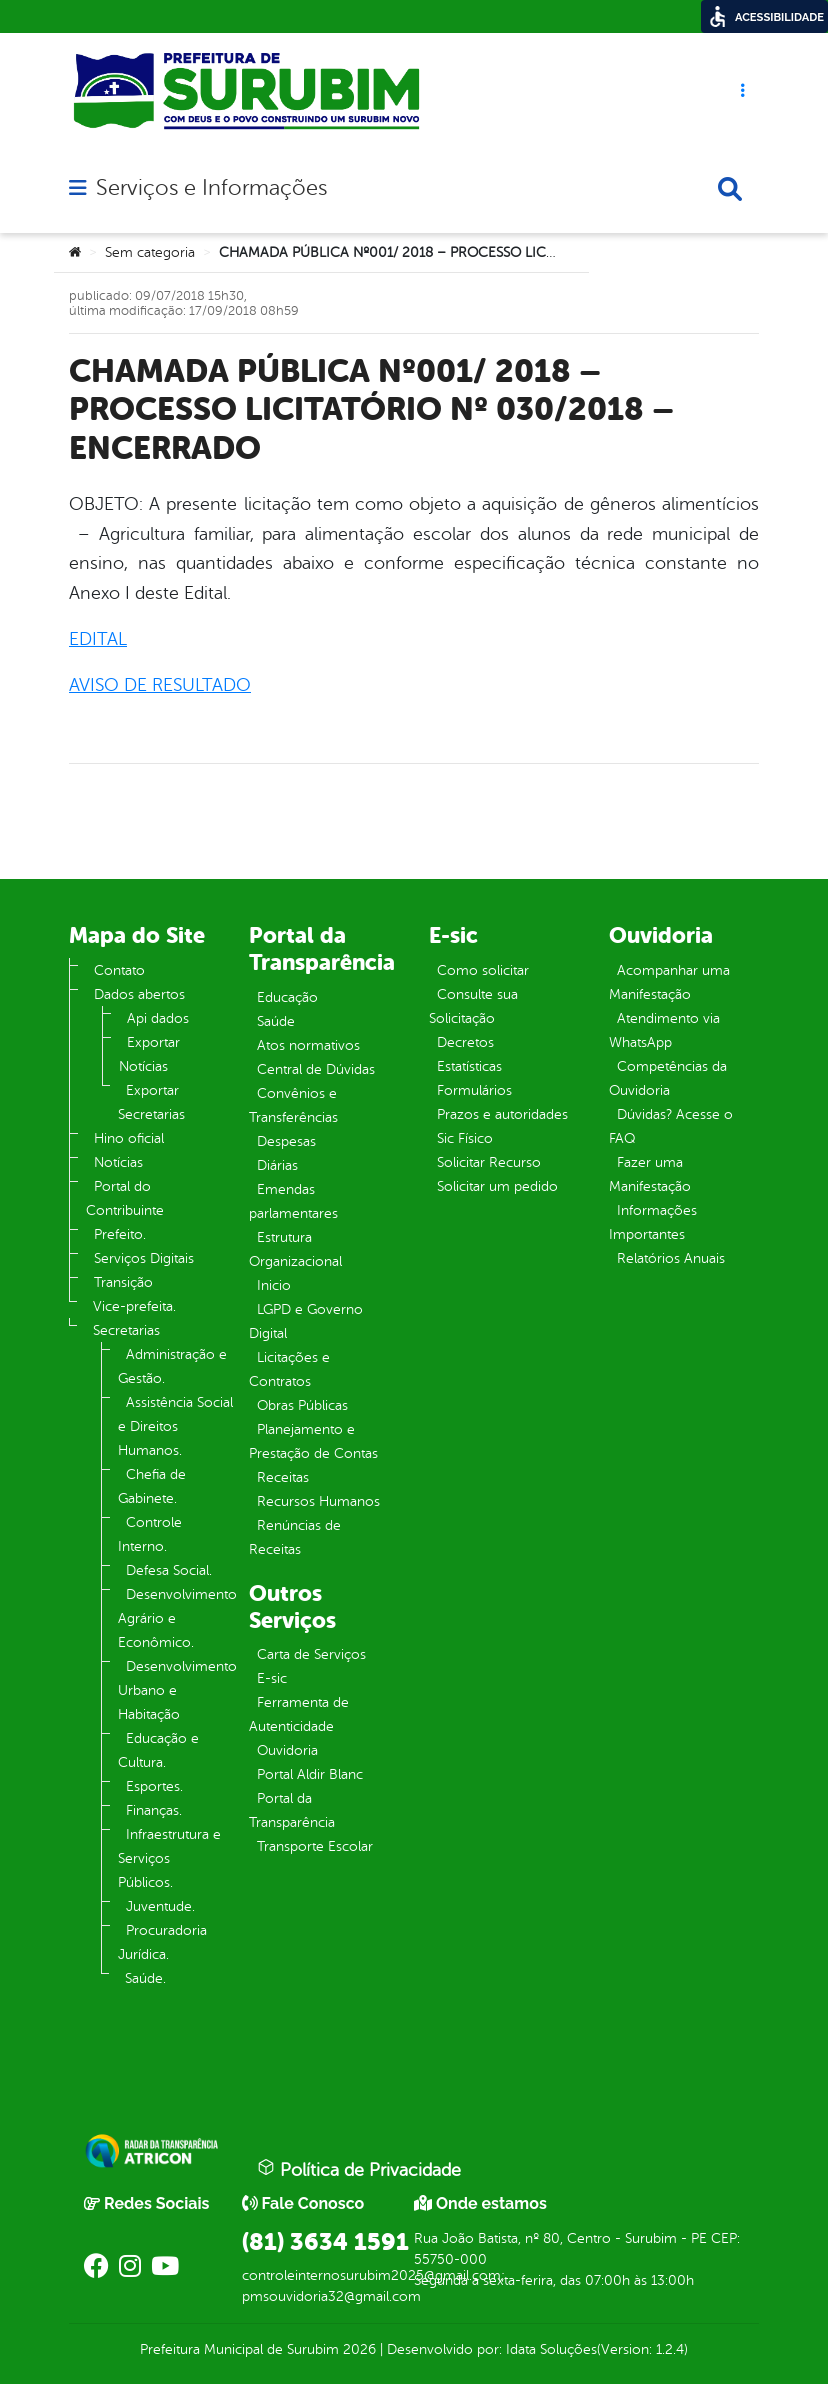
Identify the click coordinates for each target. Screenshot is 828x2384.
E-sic (272, 1678)
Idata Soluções (551, 2349)
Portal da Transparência (292, 1810)
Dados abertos (139, 994)
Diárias (277, 1165)
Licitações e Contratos (289, 1369)
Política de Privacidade (359, 2169)
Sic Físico (465, 1138)
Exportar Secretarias (151, 1102)
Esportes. (154, 1786)
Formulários (474, 1090)
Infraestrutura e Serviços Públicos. (169, 1858)
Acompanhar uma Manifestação (669, 982)
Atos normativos (308, 1045)
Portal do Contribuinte (125, 1198)
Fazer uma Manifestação (650, 1174)
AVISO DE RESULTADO (160, 685)
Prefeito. (120, 1234)
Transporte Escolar (315, 1846)
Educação (287, 997)
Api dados (158, 1018)
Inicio (274, 1285)
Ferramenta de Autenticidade (299, 1714)
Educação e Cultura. (158, 1750)
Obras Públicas (302, 1405)
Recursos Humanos (318, 1501)
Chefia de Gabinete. (152, 1486)
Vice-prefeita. (134, 1306)
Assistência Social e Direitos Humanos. (175, 1426)
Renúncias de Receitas (295, 1537)
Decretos (465, 1042)
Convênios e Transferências (293, 1105)
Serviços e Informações (211, 188)
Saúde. (145, 1978)
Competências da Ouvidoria (668, 1078)
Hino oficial (129, 1138)
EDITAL (98, 639)
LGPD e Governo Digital (306, 1321)
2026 (357, 2349)
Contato (119, 970)
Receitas (283, 1477)
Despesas (286, 1141)
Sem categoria (150, 252)
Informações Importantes (653, 1222)
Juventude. (160, 1906)
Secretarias (126, 1330)
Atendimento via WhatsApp (664, 1030)
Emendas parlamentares (293, 1201)
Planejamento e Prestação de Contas (313, 1441)
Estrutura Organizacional (295, 1249)
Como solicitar (483, 970)
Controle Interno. (150, 1534)
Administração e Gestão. (172, 1366)
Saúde (276, 1021)
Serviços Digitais (144, 1258)
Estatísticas (469, 1066)
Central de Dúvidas (316, 1069)
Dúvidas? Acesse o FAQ (671, 1126)
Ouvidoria (287, 1750)
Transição (123, 1282)
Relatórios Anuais (671, 1258)
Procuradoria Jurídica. (162, 1942)
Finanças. (154, 1810)
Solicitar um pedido (497, 1186)
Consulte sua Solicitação (473, 1006)
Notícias (118, 1162)
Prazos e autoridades (502, 1114)
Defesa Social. (169, 1570)
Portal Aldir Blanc (310, 1774)
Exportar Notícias (149, 1054)
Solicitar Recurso (489, 1162)
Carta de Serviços (311, 1654)
